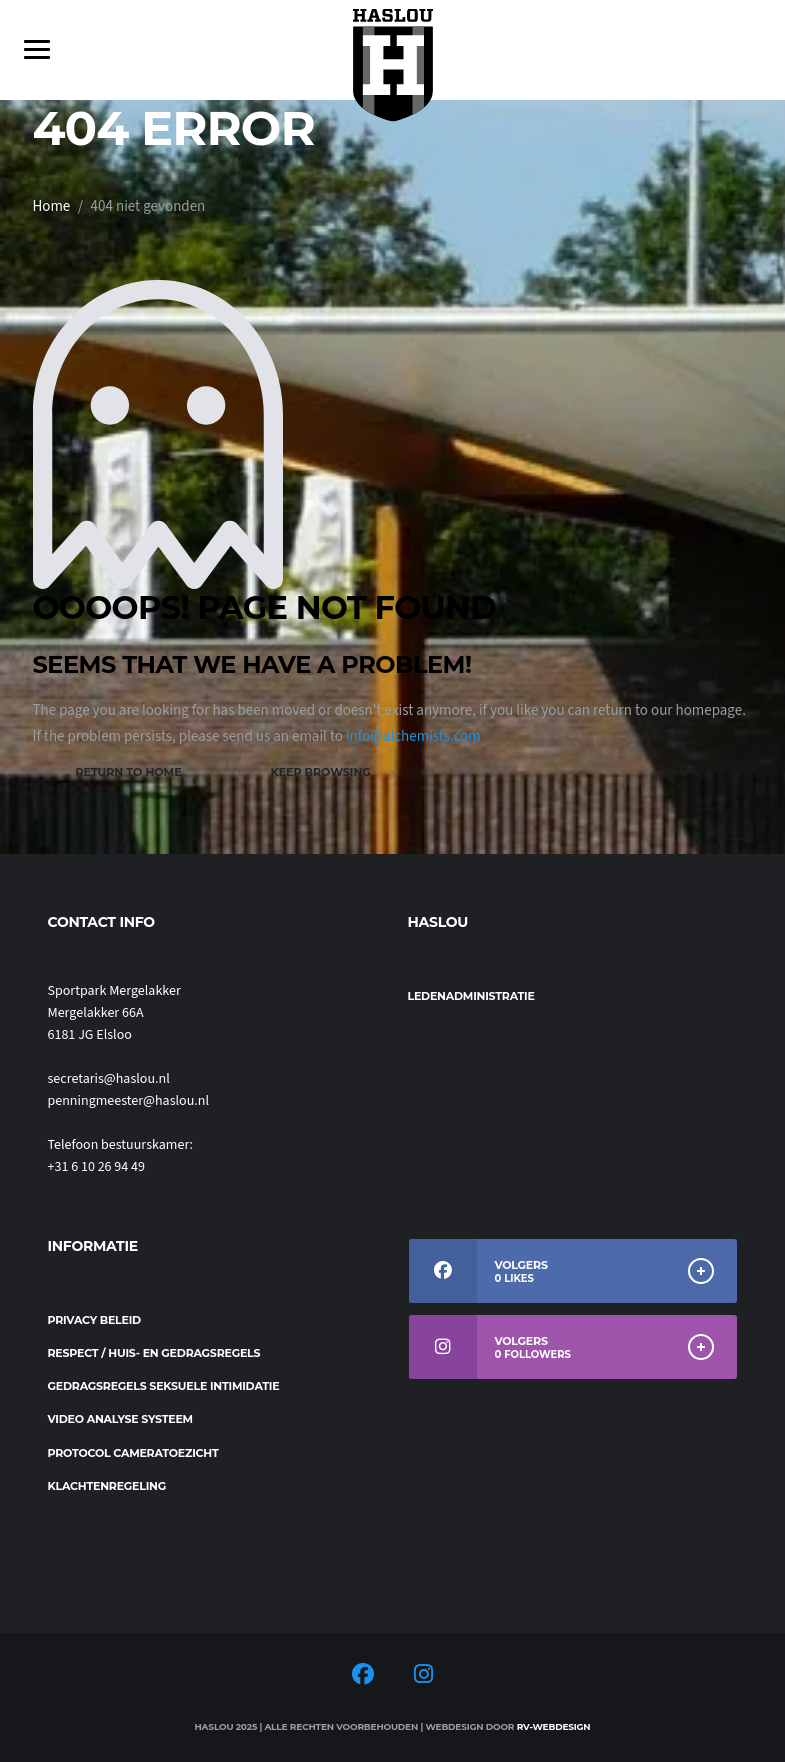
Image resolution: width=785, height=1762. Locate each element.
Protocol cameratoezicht (133, 1453)
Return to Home (129, 772)
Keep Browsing (321, 772)
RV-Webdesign (554, 1726)
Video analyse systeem (120, 1419)
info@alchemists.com (413, 736)
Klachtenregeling (107, 1486)
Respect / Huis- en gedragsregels (154, 1353)
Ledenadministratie (471, 996)
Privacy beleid (94, 1320)
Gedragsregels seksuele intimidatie (164, 1386)
